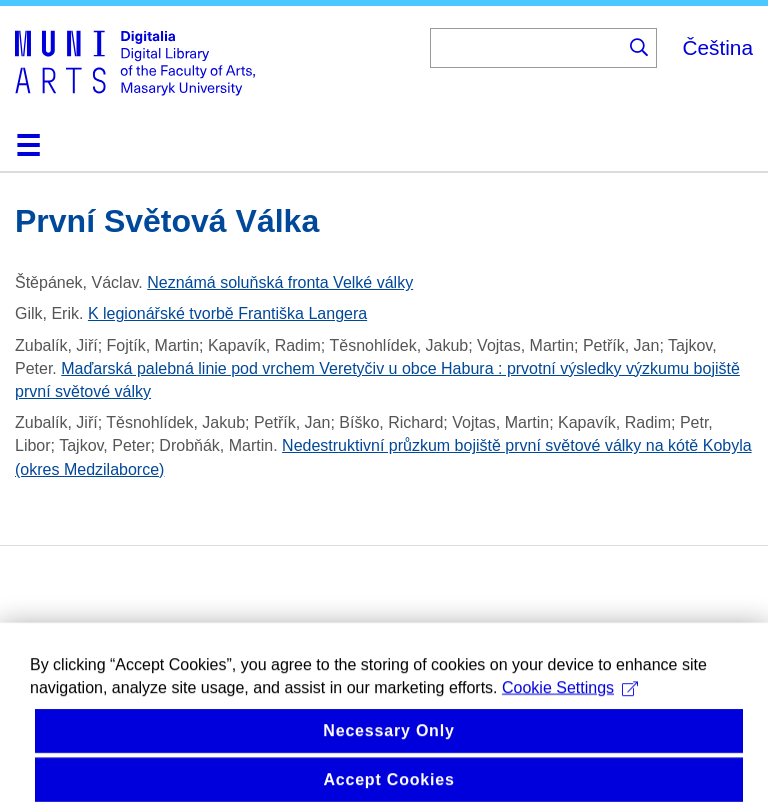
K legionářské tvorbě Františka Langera (227, 313)
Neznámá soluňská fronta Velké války (280, 282)
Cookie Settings (570, 698)
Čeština (717, 47)
